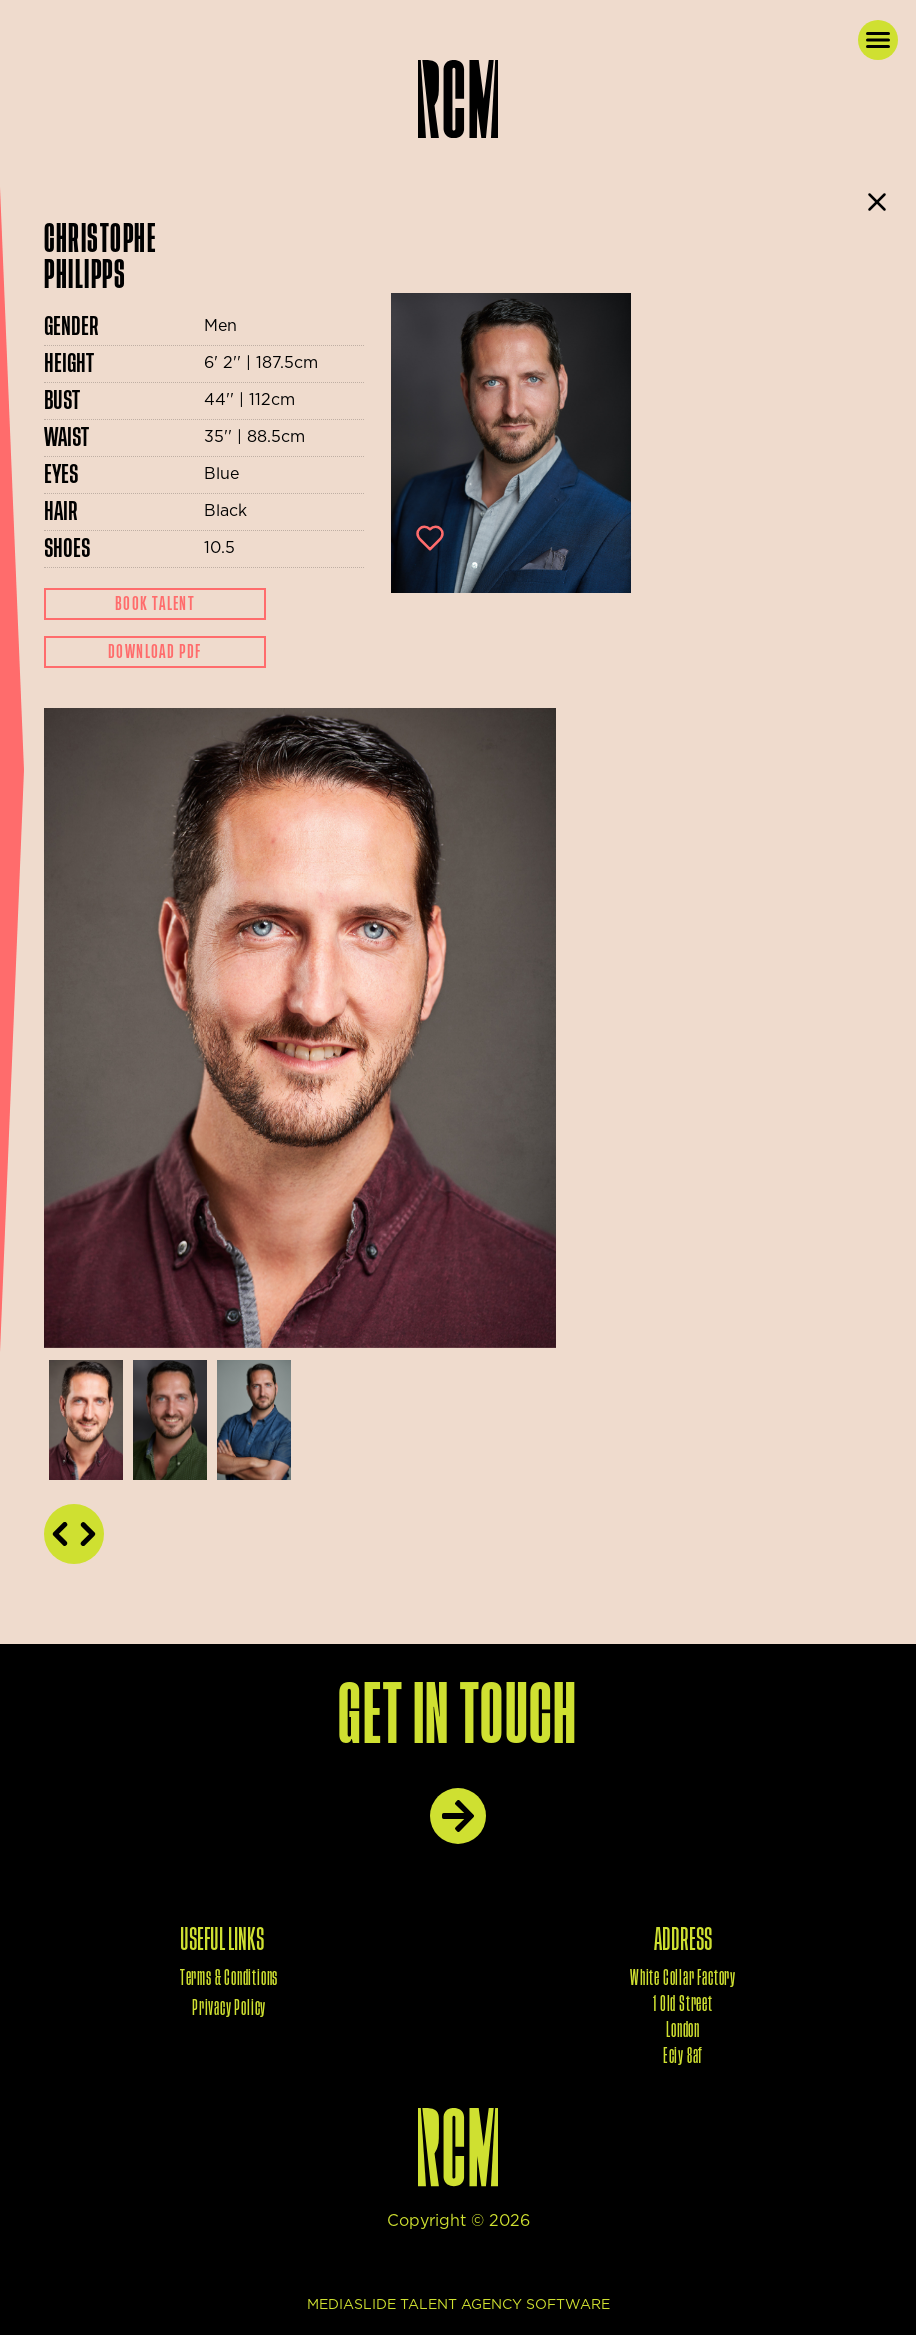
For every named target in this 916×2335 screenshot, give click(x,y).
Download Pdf (155, 652)
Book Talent (155, 604)
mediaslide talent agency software (458, 2305)
